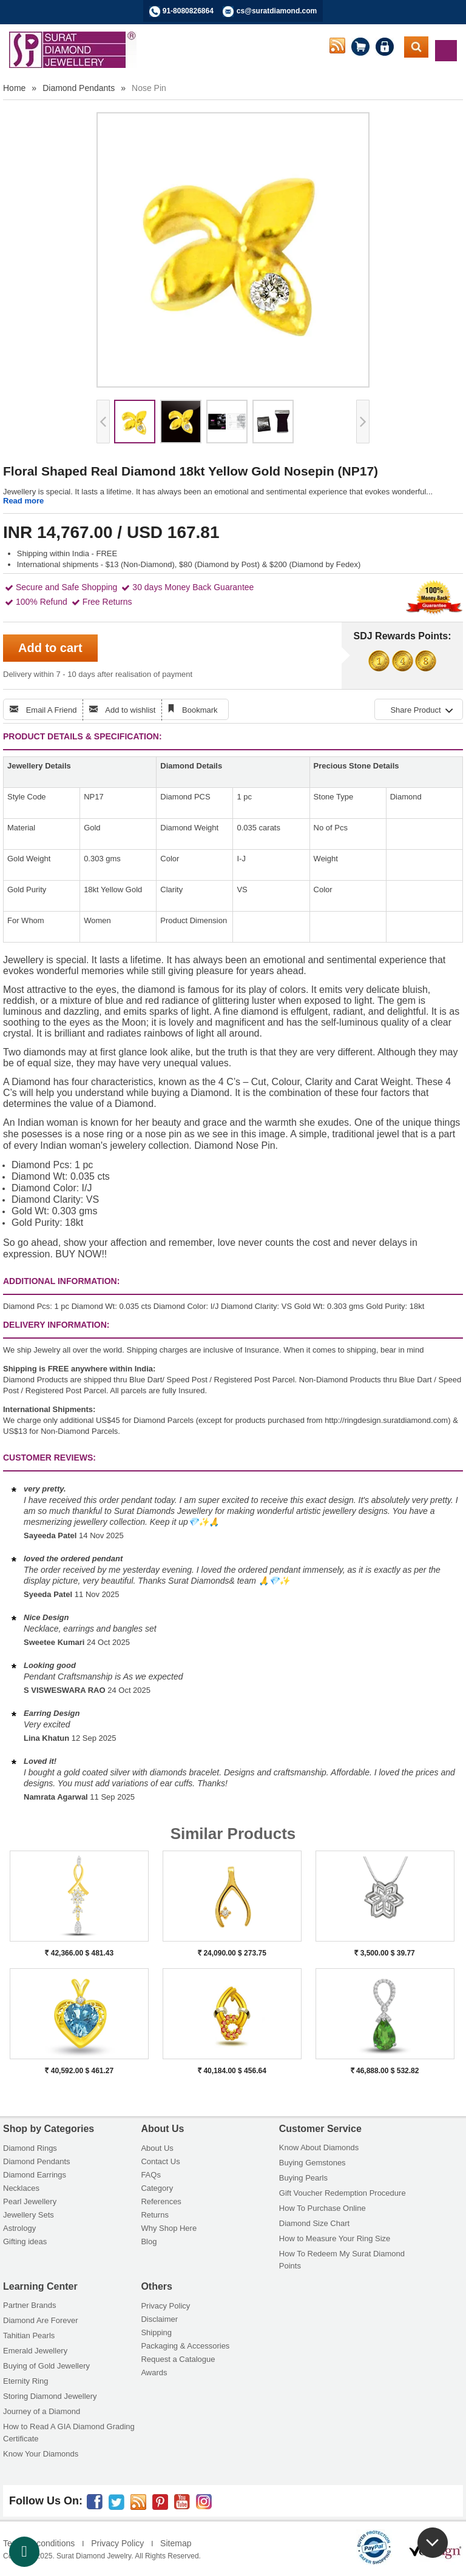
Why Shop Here (169, 2228)
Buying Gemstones (312, 2162)
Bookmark (200, 710)
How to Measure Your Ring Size (335, 2238)
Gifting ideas (25, 2241)
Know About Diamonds (319, 2147)
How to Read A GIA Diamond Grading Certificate (69, 2432)
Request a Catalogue (178, 2359)
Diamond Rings (30, 2148)
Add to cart (50, 647)
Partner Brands (29, 2305)
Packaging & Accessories (185, 2345)
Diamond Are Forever (40, 2320)
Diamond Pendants (78, 88)
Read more (23, 500)
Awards (154, 2372)
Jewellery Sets (28, 2214)
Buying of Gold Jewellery (46, 2365)
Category (157, 2188)
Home (14, 88)
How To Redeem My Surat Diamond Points (342, 2259)
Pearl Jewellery (29, 2201)
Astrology (19, 2228)
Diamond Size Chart (314, 2223)
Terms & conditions (39, 2543)
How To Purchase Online (322, 2208)
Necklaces (21, 2188)
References (161, 2201)
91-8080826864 (188, 11)
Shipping (156, 2332)
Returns (155, 2214)
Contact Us (160, 2161)
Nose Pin (149, 88)
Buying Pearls (303, 2177)
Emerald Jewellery (35, 2350)
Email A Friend (51, 710)
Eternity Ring (25, 2381)
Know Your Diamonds (40, 2453)
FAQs (151, 2174)
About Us (157, 2148)
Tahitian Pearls (29, 2335)
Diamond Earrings (34, 2174)
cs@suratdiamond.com (277, 11)
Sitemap (175, 2543)
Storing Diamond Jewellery (50, 2396)
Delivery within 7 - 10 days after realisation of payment (97, 674)
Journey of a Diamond (41, 2411)
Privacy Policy (165, 2305)
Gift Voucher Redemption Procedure (342, 2193)
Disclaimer (159, 2319)
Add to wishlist (130, 710)
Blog (149, 2241)
